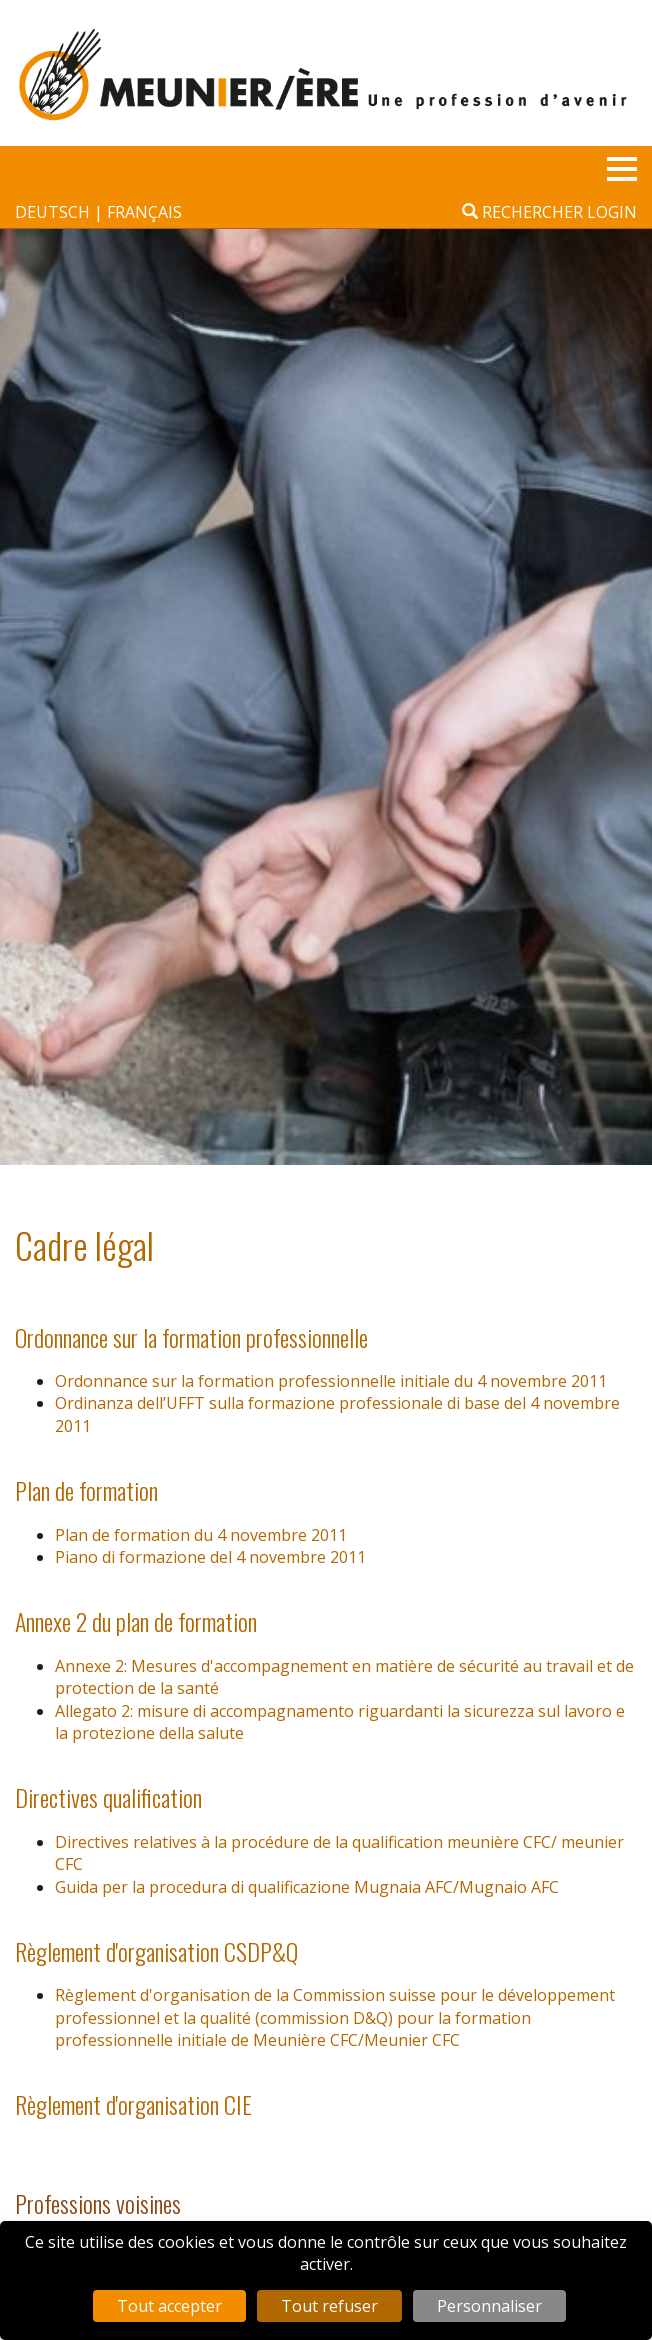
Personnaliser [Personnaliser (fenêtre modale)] (489, 2306)
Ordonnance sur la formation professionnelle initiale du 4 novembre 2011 (331, 1381)
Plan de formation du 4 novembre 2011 (201, 1535)
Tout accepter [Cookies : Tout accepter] (169, 2306)
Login (612, 212)
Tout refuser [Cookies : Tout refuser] (329, 2306)
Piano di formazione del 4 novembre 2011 (210, 1557)
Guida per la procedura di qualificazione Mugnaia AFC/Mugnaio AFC (307, 1887)
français (144, 212)
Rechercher (522, 212)
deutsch (54, 212)
